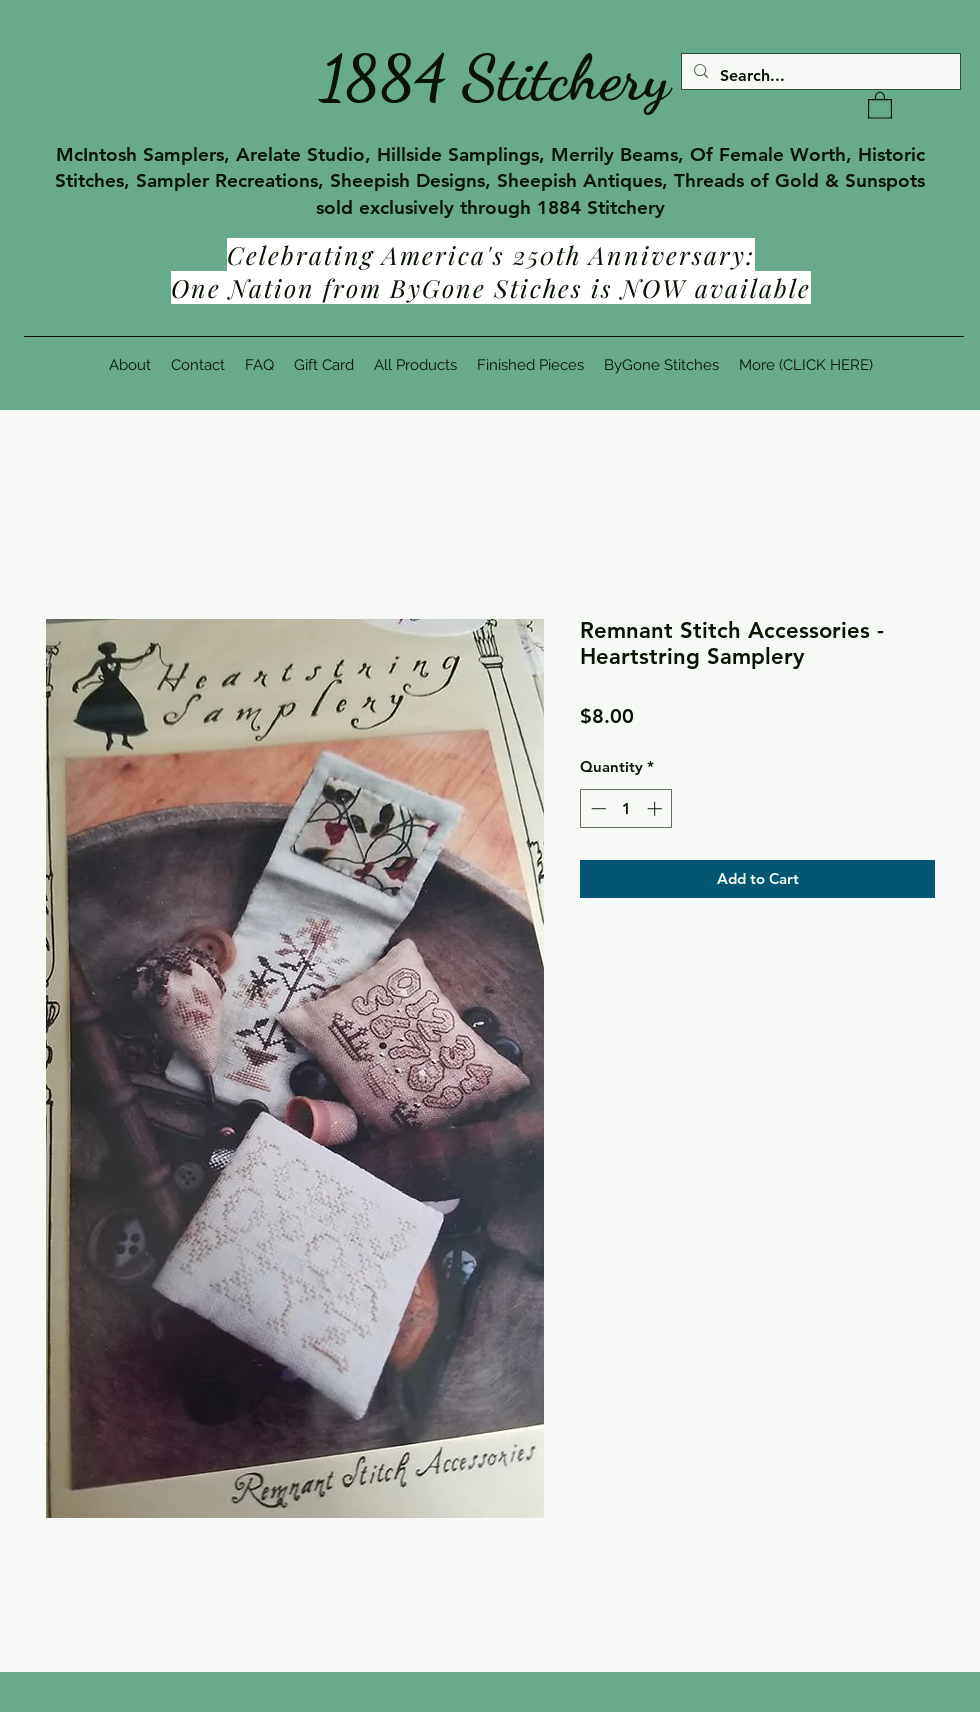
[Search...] (819, 76)
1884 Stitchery (495, 78)
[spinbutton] (626, 808)
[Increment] (656, 808)
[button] (880, 104)
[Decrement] (596, 808)
